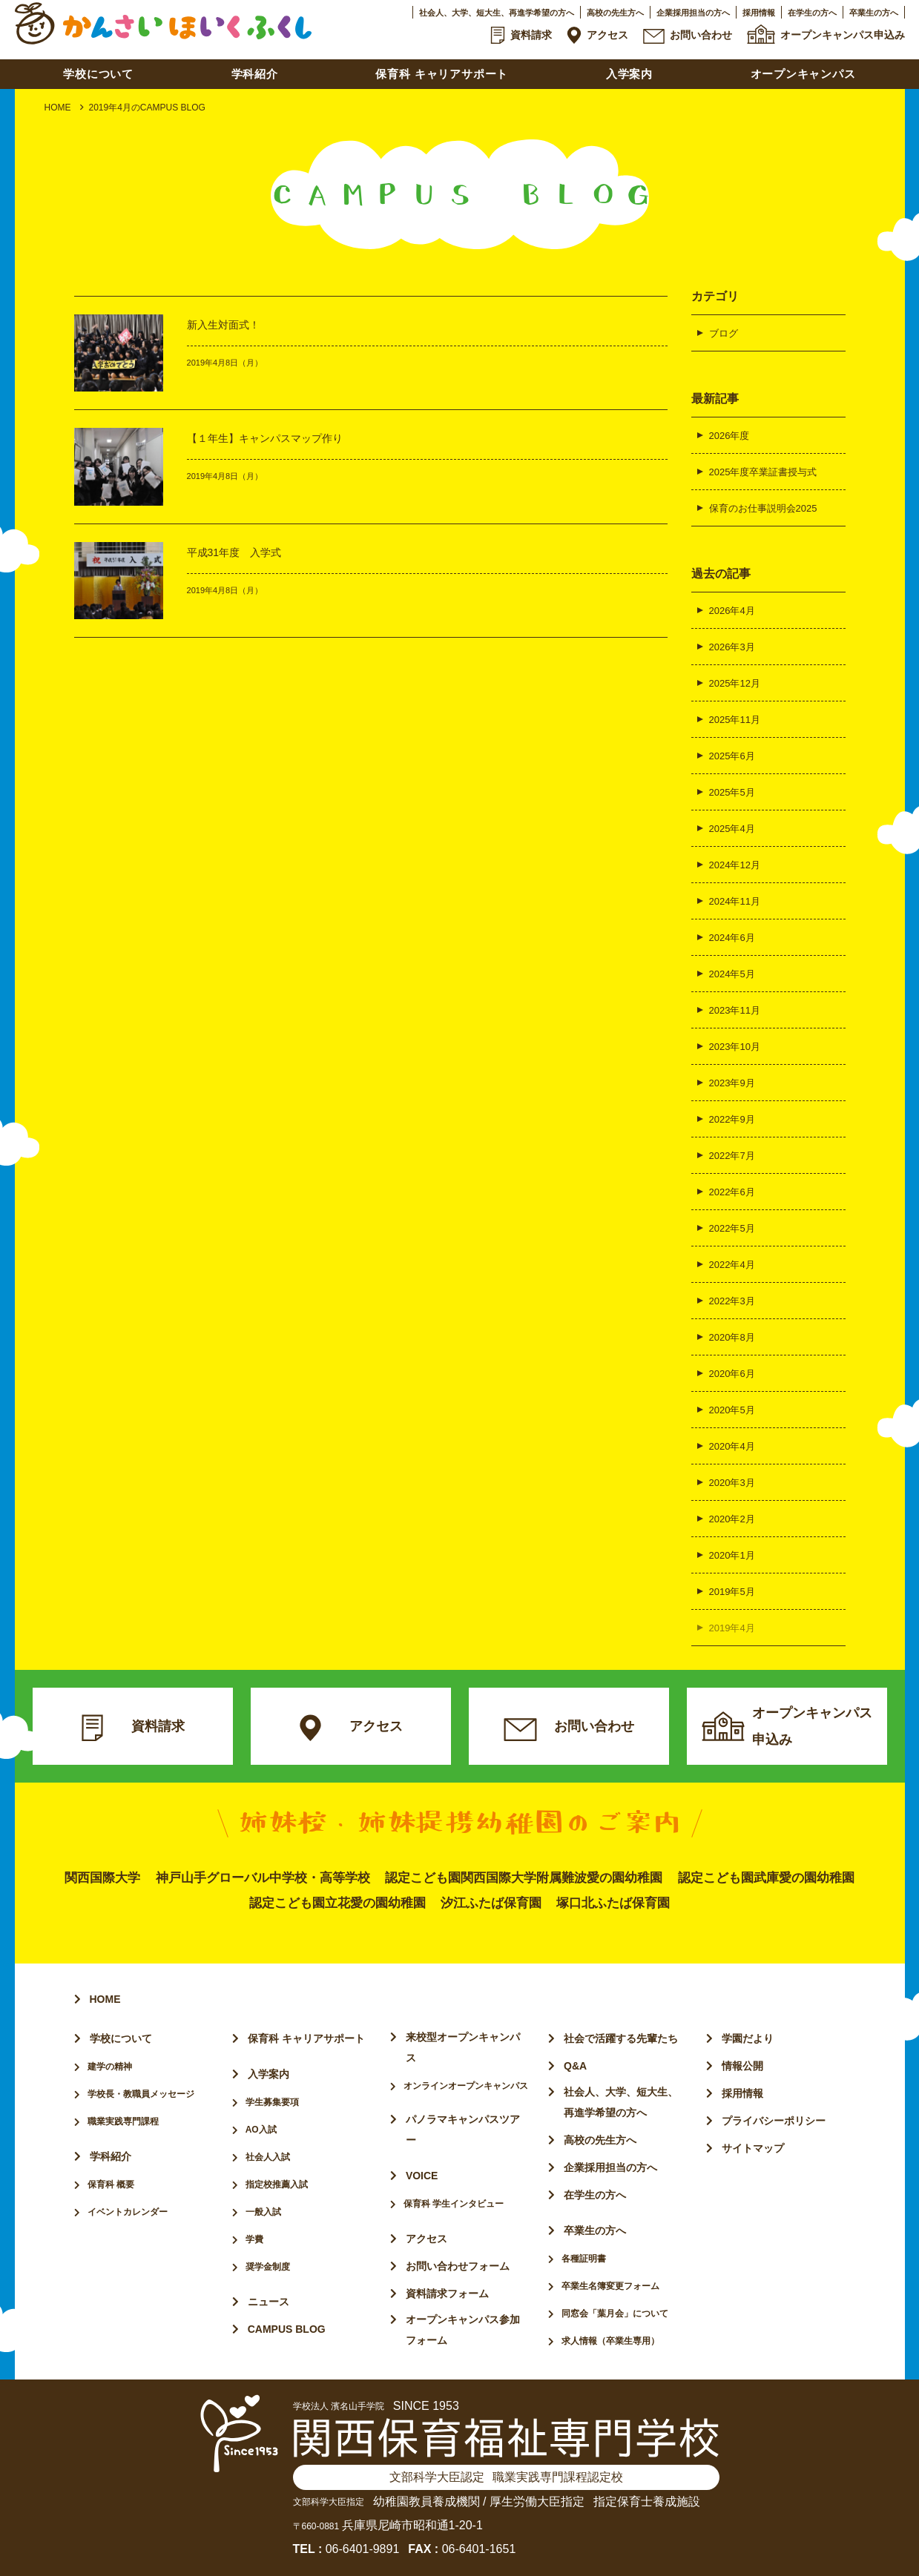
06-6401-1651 (479, 2549)
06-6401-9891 (363, 2549)
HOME (58, 107)
